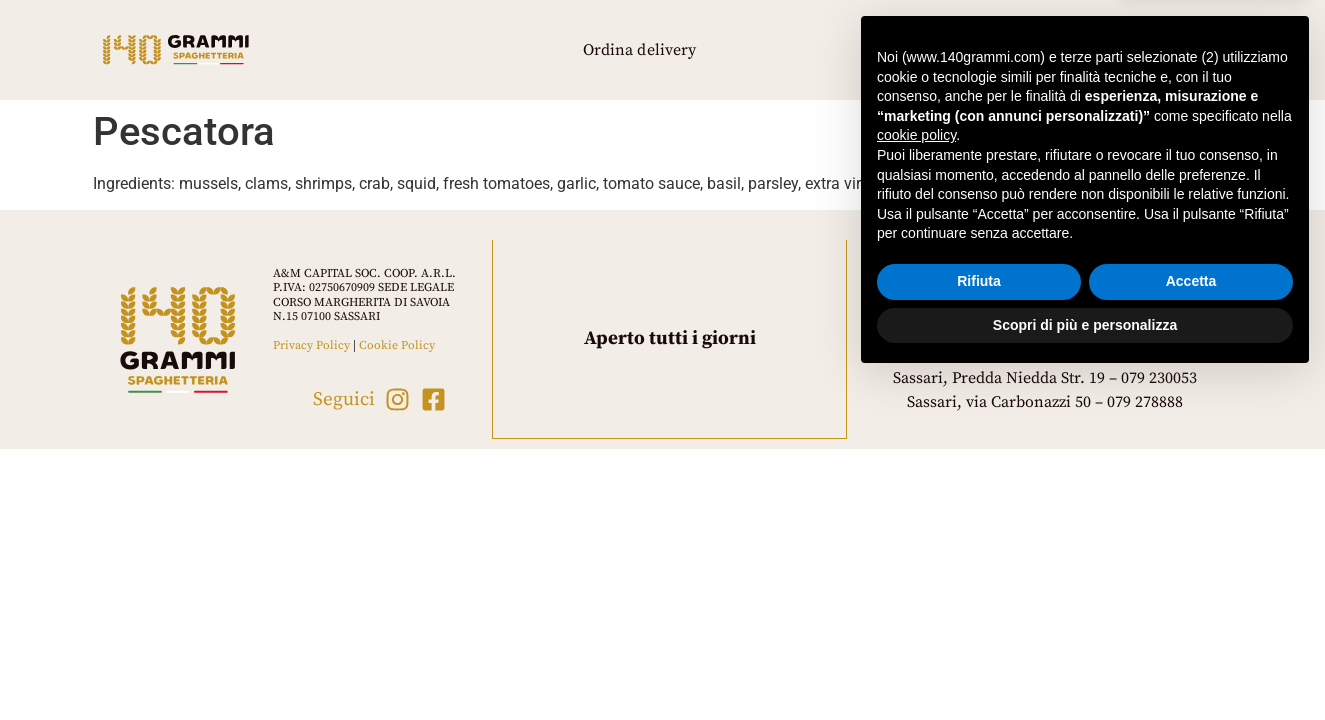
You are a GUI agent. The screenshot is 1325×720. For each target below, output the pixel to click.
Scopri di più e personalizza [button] (1085, 665)
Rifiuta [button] (979, 622)
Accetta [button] (1191, 622)
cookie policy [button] (916, 476)
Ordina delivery (640, 50)
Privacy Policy (311, 345)
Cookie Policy (397, 345)
